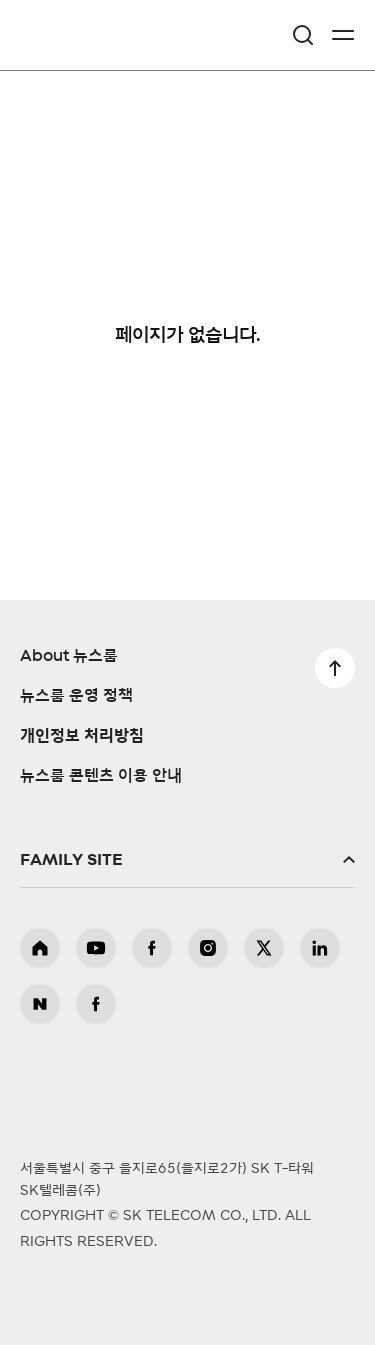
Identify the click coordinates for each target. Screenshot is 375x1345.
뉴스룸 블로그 (40, 1004)
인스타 (208, 948)
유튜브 (96, 948)
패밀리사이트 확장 (187, 860)
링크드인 (320, 948)
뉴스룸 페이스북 (96, 1004)
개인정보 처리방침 (82, 736)
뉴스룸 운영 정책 (76, 696)
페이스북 (152, 948)
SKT (70, 35)
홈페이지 (40, 948)
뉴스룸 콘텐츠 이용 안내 (101, 776)
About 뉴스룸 (69, 656)
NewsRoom (65, 47)
